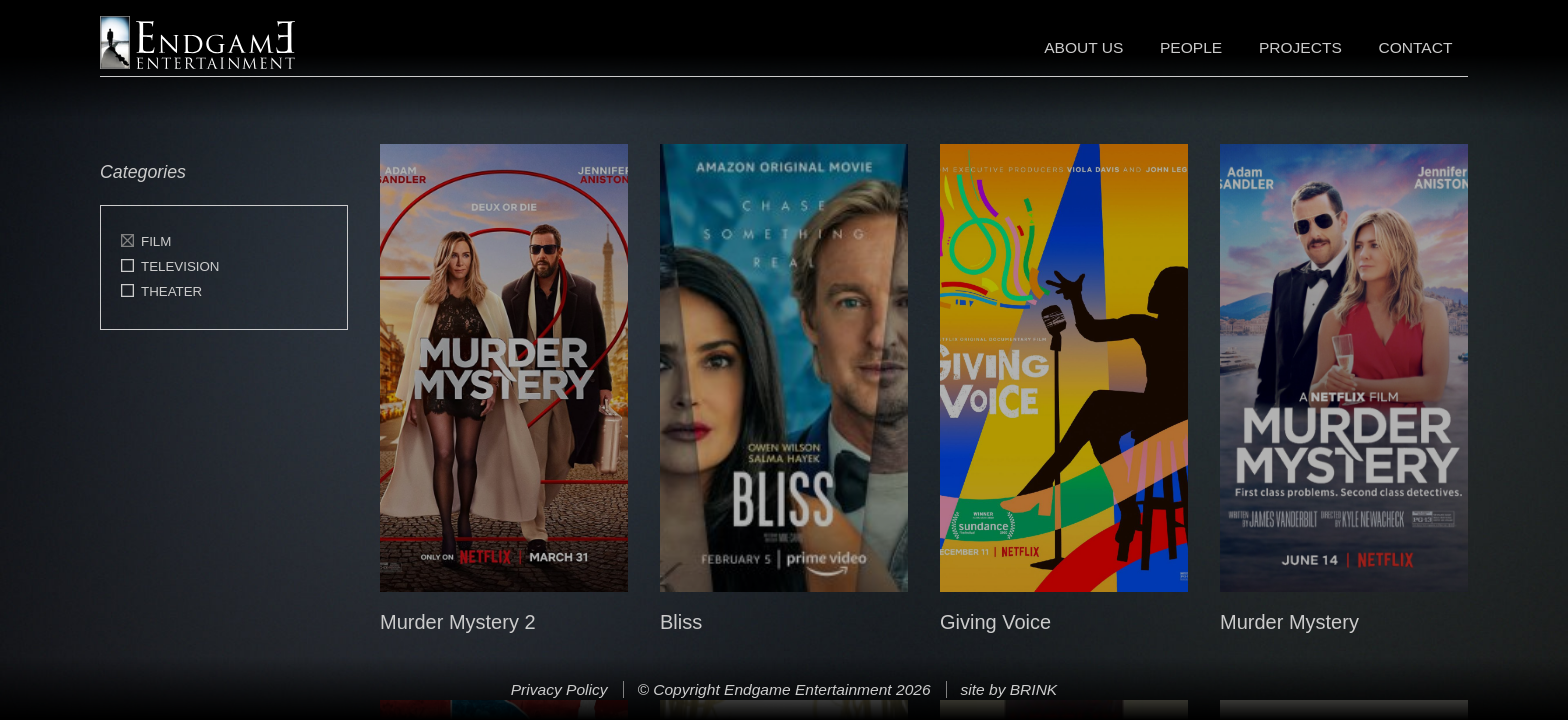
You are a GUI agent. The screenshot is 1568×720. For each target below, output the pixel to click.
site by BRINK (1008, 689)
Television (180, 266)
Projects (1300, 47)
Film (156, 241)
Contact (1415, 47)
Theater (171, 291)
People (1191, 47)
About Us (1083, 47)
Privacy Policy (559, 689)
